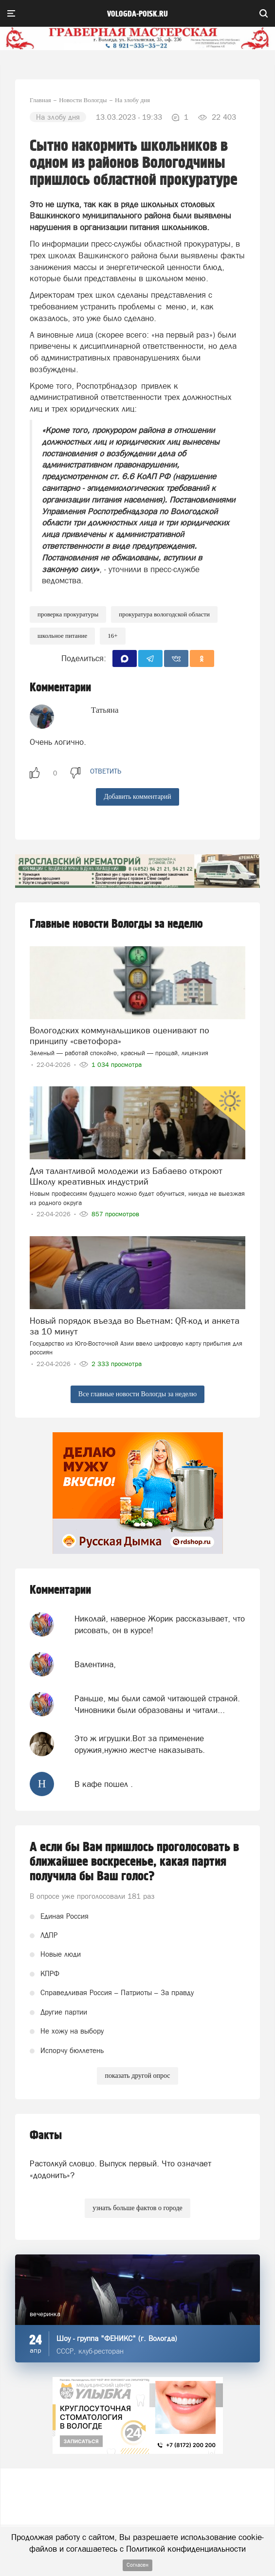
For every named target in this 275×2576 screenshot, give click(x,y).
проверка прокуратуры (67, 614)
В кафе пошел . (103, 1784)
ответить (105, 771)
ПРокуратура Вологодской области (164, 614)
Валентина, (95, 1664)
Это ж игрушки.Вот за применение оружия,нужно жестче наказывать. (139, 1744)
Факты (46, 2135)
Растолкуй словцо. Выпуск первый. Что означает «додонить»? (120, 2169)
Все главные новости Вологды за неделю (137, 1394)
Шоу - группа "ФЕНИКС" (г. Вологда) (116, 2338)
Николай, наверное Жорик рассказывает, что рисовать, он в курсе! (159, 1624)
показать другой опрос (137, 2075)
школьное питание (62, 635)
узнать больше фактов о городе (137, 2208)
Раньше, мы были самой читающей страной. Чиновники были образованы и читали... (157, 1704)
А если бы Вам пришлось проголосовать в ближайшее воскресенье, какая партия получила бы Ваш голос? (134, 1862)
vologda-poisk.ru (137, 14)
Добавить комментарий (137, 796)
